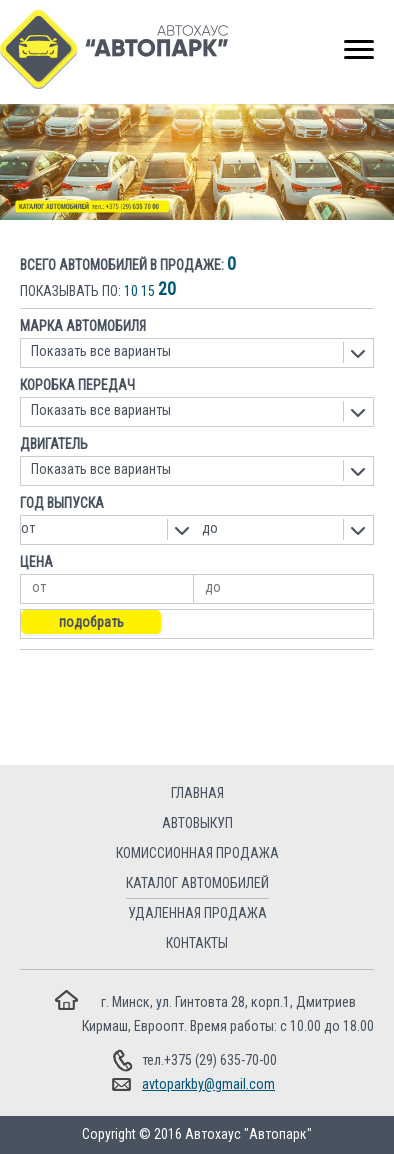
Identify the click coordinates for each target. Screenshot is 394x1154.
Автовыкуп (197, 823)
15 (148, 291)
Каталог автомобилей (197, 883)
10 (131, 291)
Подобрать (91, 622)
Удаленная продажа (197, 913)
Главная (197, 793)
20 (167, 288)
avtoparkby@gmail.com (208, 1084)
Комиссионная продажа (197, 853)
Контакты (197, 943)
